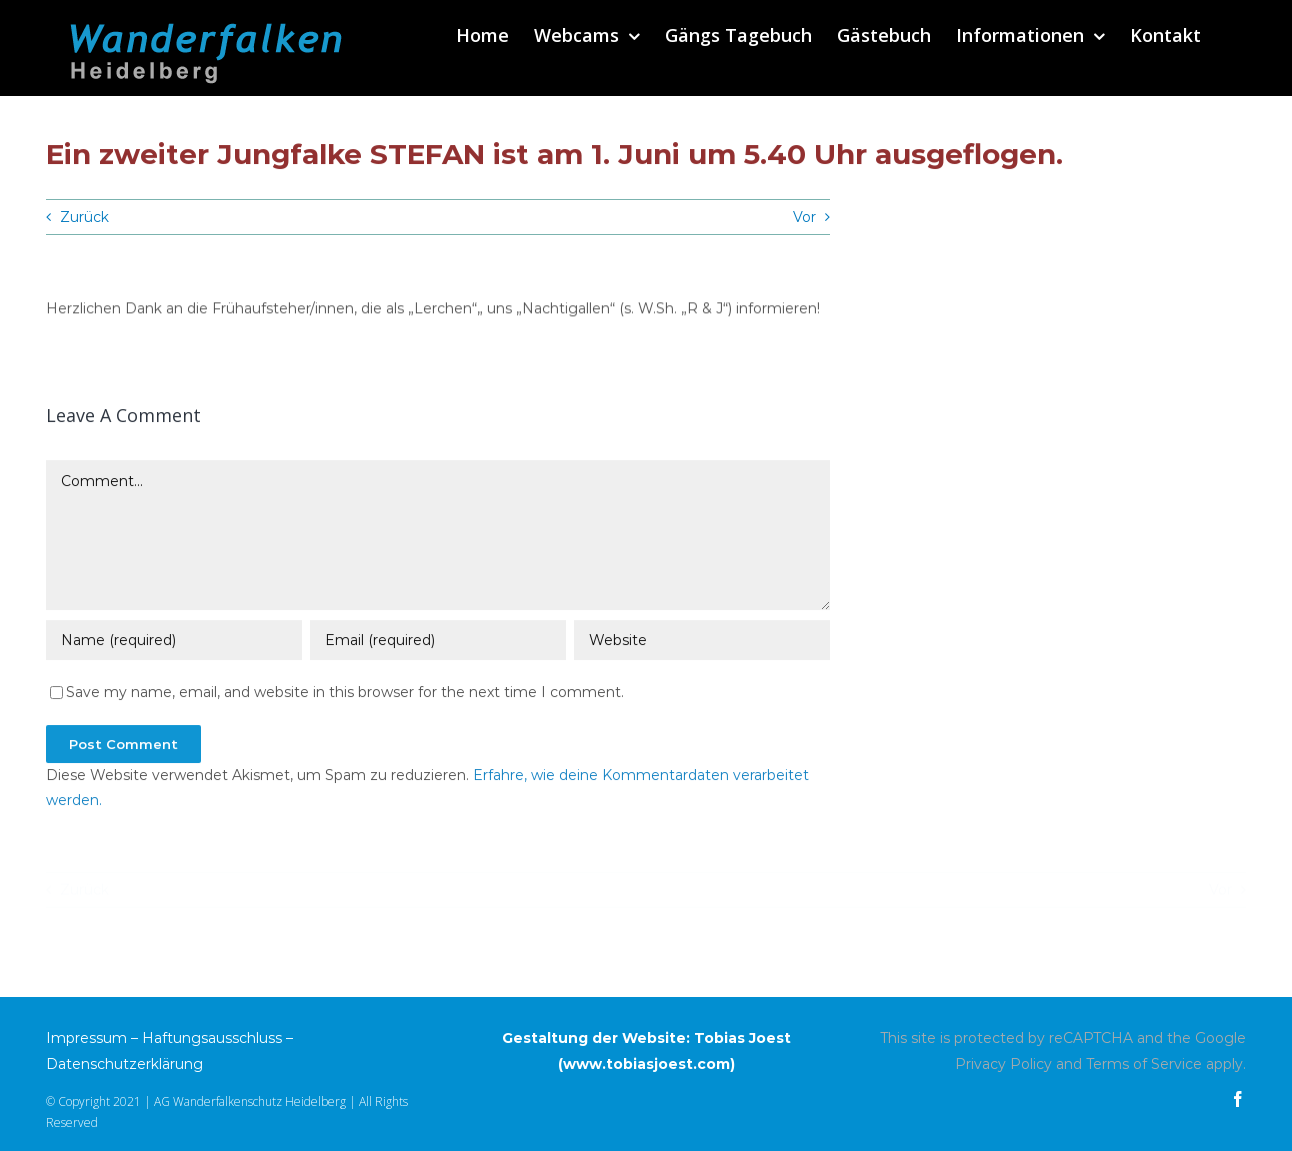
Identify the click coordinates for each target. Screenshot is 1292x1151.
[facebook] (1238, 1099)
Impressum (86, 1038)
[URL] (702, 642)
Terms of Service (1144, 1064)
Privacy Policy (1003, 1064)
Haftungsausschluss (212, 1038)
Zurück (84, 217)
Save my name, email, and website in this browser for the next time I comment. (345, 694)
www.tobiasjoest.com (646, 1064)
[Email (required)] (438, 642)
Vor (804, 217)
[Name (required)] (174, 642)
